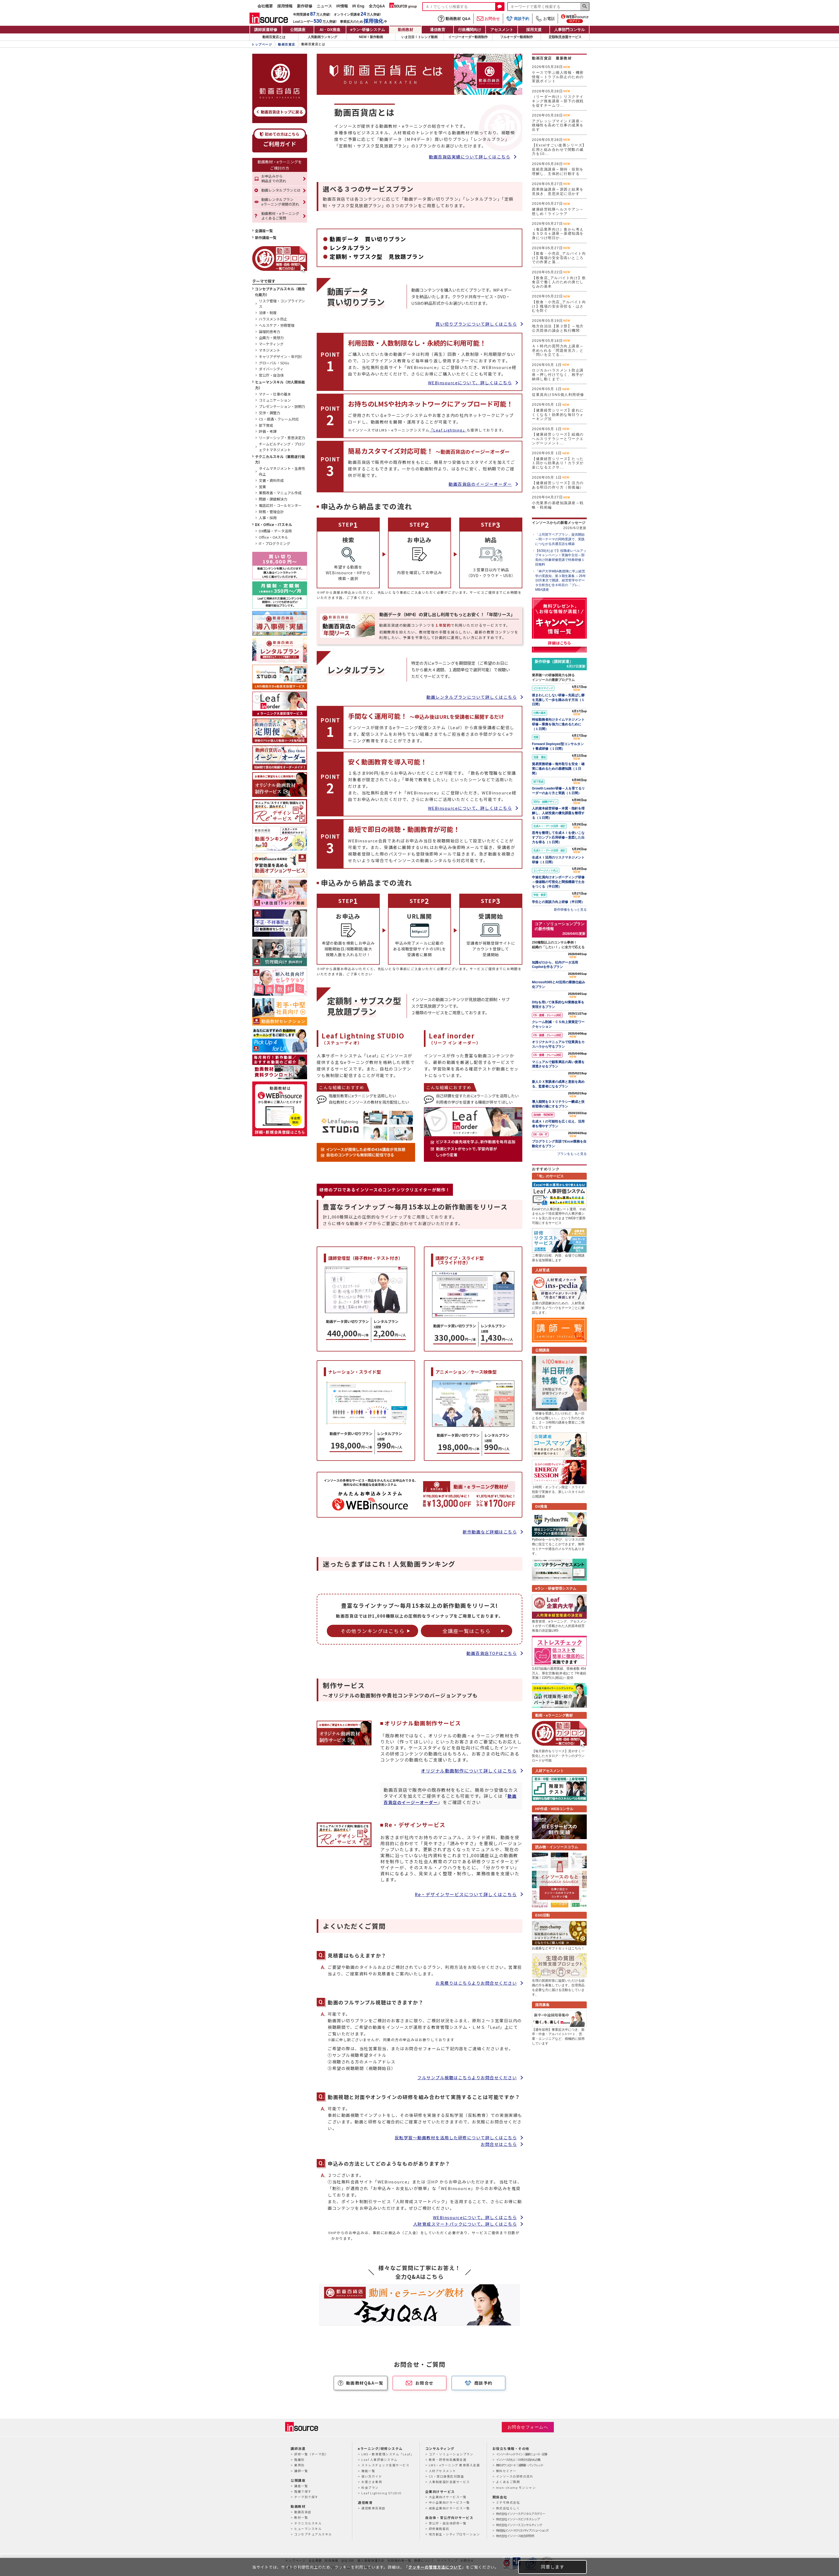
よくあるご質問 (508, 2482)
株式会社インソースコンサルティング (519, 2525)
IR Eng (358, 6)
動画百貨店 (286, 44)
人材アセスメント (442, 2471)
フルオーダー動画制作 (516, 37)
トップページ (261, 44)
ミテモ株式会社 (508, 2502)
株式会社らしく (508, 2508)
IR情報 (342, 6)
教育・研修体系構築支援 (448, 2459)
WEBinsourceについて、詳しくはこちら (470, 382)
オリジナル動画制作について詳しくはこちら (469, 1771)
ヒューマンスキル (308, 2528)
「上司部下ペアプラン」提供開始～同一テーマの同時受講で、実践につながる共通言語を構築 (560, 539)
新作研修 (304, 6)
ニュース (324, 6)
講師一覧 (301, 2471)
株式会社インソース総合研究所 (515, 2536)
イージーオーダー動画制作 (468, 37)
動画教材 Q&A (454, 18)
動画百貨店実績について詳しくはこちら (469, 157)
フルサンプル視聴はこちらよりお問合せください (467, 2077)
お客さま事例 (371, 2482)
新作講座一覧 (265, 237)
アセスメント (501, 29)
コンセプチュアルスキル (313, 2534)
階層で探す (302, 2491)
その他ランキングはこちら (372, 1630)
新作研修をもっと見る (570, 909)
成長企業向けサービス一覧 (449, 2508)
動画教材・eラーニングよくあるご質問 (280, 216)
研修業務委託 (439, 2528)
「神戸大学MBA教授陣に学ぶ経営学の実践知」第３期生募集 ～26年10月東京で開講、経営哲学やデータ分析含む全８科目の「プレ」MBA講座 (560, 580)
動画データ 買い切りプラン (368, 239)
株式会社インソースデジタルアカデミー (520, 2513)
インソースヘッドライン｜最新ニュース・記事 (521, 2454)
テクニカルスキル (308, 2523)
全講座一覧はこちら (467, 1630)
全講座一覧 (264, 230)
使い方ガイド (371, 2476)
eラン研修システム (367, 29)
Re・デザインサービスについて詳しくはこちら (466, 1894)
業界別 (299, 2465)
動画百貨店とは (273, 37)
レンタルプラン (350, 248)
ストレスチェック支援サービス (385, 2465)
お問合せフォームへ (528, 2427)
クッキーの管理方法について (435, 2567)
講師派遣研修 (265, 29)
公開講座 (297, 29)
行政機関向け (469, 29)
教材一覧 (301, 2517)
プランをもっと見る (572, 1154)
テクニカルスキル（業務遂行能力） (280, 459)
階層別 (299, 2459)
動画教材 (405, 29)
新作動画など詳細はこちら (490, 1532)
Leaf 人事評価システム (379, 2459)
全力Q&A (377, 6)
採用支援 (534, 29)
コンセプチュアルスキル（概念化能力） (280, 291)
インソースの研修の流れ (515, 2476)
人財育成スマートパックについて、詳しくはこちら (465, 2224)
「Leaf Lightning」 (448, 430)
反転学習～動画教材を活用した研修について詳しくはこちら (456, 2137)
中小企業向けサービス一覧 (449, 2502)
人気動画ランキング (322, 37)
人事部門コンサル (569, 29)
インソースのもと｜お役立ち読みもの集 (518, 2459)
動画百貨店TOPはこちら (491, 1653)
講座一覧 (301, 2486)
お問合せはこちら (499, 2144)
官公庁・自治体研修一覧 (448, 2523)
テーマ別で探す (306, 2497)
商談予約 (517, 18)
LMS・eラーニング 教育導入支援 (454, 2465)
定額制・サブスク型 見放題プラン (377, 256)
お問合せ (488, 18)
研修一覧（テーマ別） (311, 2454)
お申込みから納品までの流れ (273, 178)
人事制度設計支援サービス (449, 2482)
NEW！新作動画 (371, 37)
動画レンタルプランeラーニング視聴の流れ (280, 202)
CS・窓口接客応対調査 (446, 2476)
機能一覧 (368, 2471)
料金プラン (370, 2487)
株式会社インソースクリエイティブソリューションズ (522, 2530)
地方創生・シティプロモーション (454, 2534)
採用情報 (285, 6)
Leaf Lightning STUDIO (381, 2493)
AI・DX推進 (329, 29)
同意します (552, 2566)
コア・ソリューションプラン (451, 2454)
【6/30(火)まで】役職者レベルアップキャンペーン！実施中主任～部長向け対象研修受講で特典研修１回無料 (560, 557)
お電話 (545, 18)
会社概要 (265, 6)
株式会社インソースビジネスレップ (518, 2519)
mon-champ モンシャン (516, 2487)
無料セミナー (506, 2471)
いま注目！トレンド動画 (419, 37)
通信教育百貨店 (373, 2508)
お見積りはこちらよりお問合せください (476, 1983)
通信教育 (437, 29)
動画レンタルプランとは (281, 190)
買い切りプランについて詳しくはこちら (476, 324)
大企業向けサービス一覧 (448, 2497)
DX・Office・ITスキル (273, 524)
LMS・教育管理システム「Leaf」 (387, 2454)
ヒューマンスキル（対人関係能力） (280, 384)
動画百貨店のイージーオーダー (480, 484)
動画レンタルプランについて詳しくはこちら (471, 697)
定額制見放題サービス (565, 37)
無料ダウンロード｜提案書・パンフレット (519, 2465)
